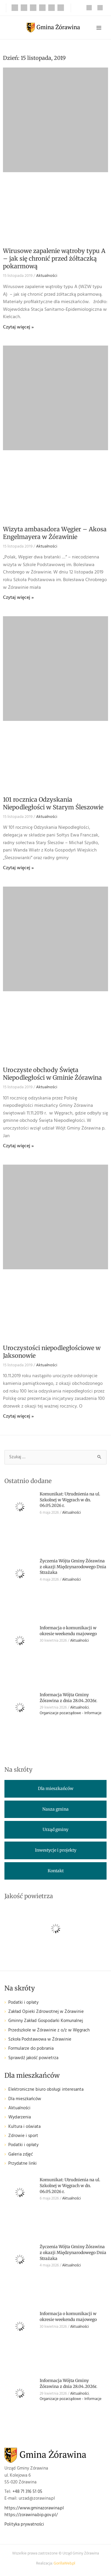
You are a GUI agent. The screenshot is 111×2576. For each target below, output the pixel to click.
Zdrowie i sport (23, 2136)
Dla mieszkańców (24, 2099)
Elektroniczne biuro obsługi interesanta (45, 2089)
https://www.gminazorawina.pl (34, 2508)
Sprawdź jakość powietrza (33, 2058)
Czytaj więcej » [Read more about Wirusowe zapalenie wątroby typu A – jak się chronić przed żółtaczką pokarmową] (18, 327)
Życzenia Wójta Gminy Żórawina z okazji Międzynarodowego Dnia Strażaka (73, 1566)
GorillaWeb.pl (64, 2564)
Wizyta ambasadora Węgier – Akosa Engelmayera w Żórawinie (55, 532)
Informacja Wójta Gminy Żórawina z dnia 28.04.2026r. (68, 1697)
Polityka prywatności (24, 2524)
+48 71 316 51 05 (27, 2491)
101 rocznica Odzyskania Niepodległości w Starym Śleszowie (53, 803)
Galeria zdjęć (20, 2154)
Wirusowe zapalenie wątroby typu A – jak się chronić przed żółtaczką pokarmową (54, 258)
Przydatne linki (22, 2163)
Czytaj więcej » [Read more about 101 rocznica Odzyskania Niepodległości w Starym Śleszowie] (18, 868)
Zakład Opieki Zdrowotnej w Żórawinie (46, 2011)
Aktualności (46, 275)
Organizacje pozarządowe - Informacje (71, 1713)
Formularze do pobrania (31, 2048)
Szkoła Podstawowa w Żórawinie (39, 2039)
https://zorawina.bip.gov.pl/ (31, 2515)
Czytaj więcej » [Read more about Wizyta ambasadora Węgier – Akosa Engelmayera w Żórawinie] (18, 597)
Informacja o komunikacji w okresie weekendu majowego (68, 1630)
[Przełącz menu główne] (99, 28)
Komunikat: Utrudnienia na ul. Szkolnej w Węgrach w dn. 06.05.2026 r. (70, 1499)
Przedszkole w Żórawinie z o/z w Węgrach (49, 2030)
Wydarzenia (19, 2117)
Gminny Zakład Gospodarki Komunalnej (45, 2021)
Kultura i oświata (24, 2126)
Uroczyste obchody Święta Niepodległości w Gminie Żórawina (52, 1073)
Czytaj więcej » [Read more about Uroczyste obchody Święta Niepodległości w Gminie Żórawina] (18, 1146)
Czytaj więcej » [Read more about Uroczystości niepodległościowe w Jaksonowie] (18, 1416)
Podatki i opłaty (23, 2002)
